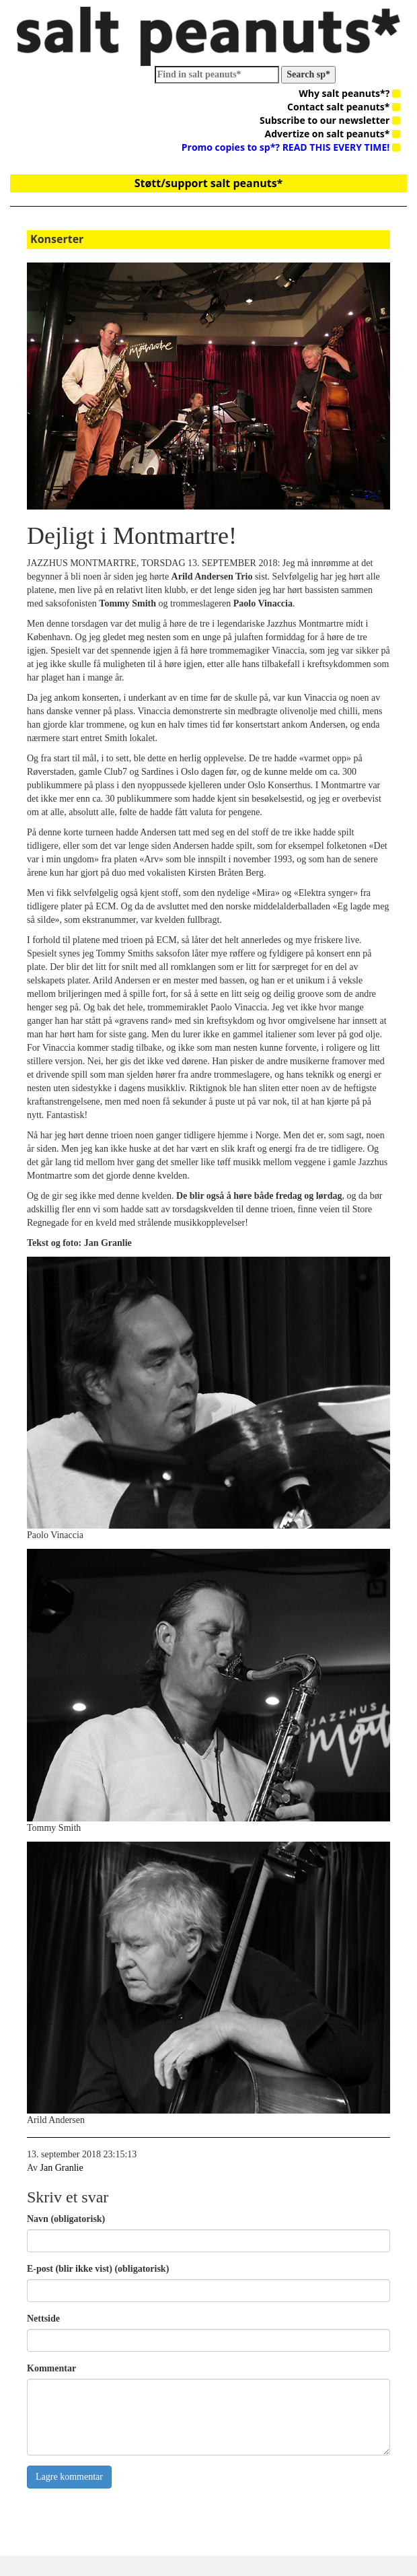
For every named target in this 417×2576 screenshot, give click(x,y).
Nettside (43, 2318)
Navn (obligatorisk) (66, 2219)
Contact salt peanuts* (343, 106)
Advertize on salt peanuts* (332, 133)
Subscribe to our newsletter (330, 120)
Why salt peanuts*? (349, 93)
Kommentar (51, 2368)
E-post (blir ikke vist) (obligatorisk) (98, 2269)
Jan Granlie (61, 2168)
